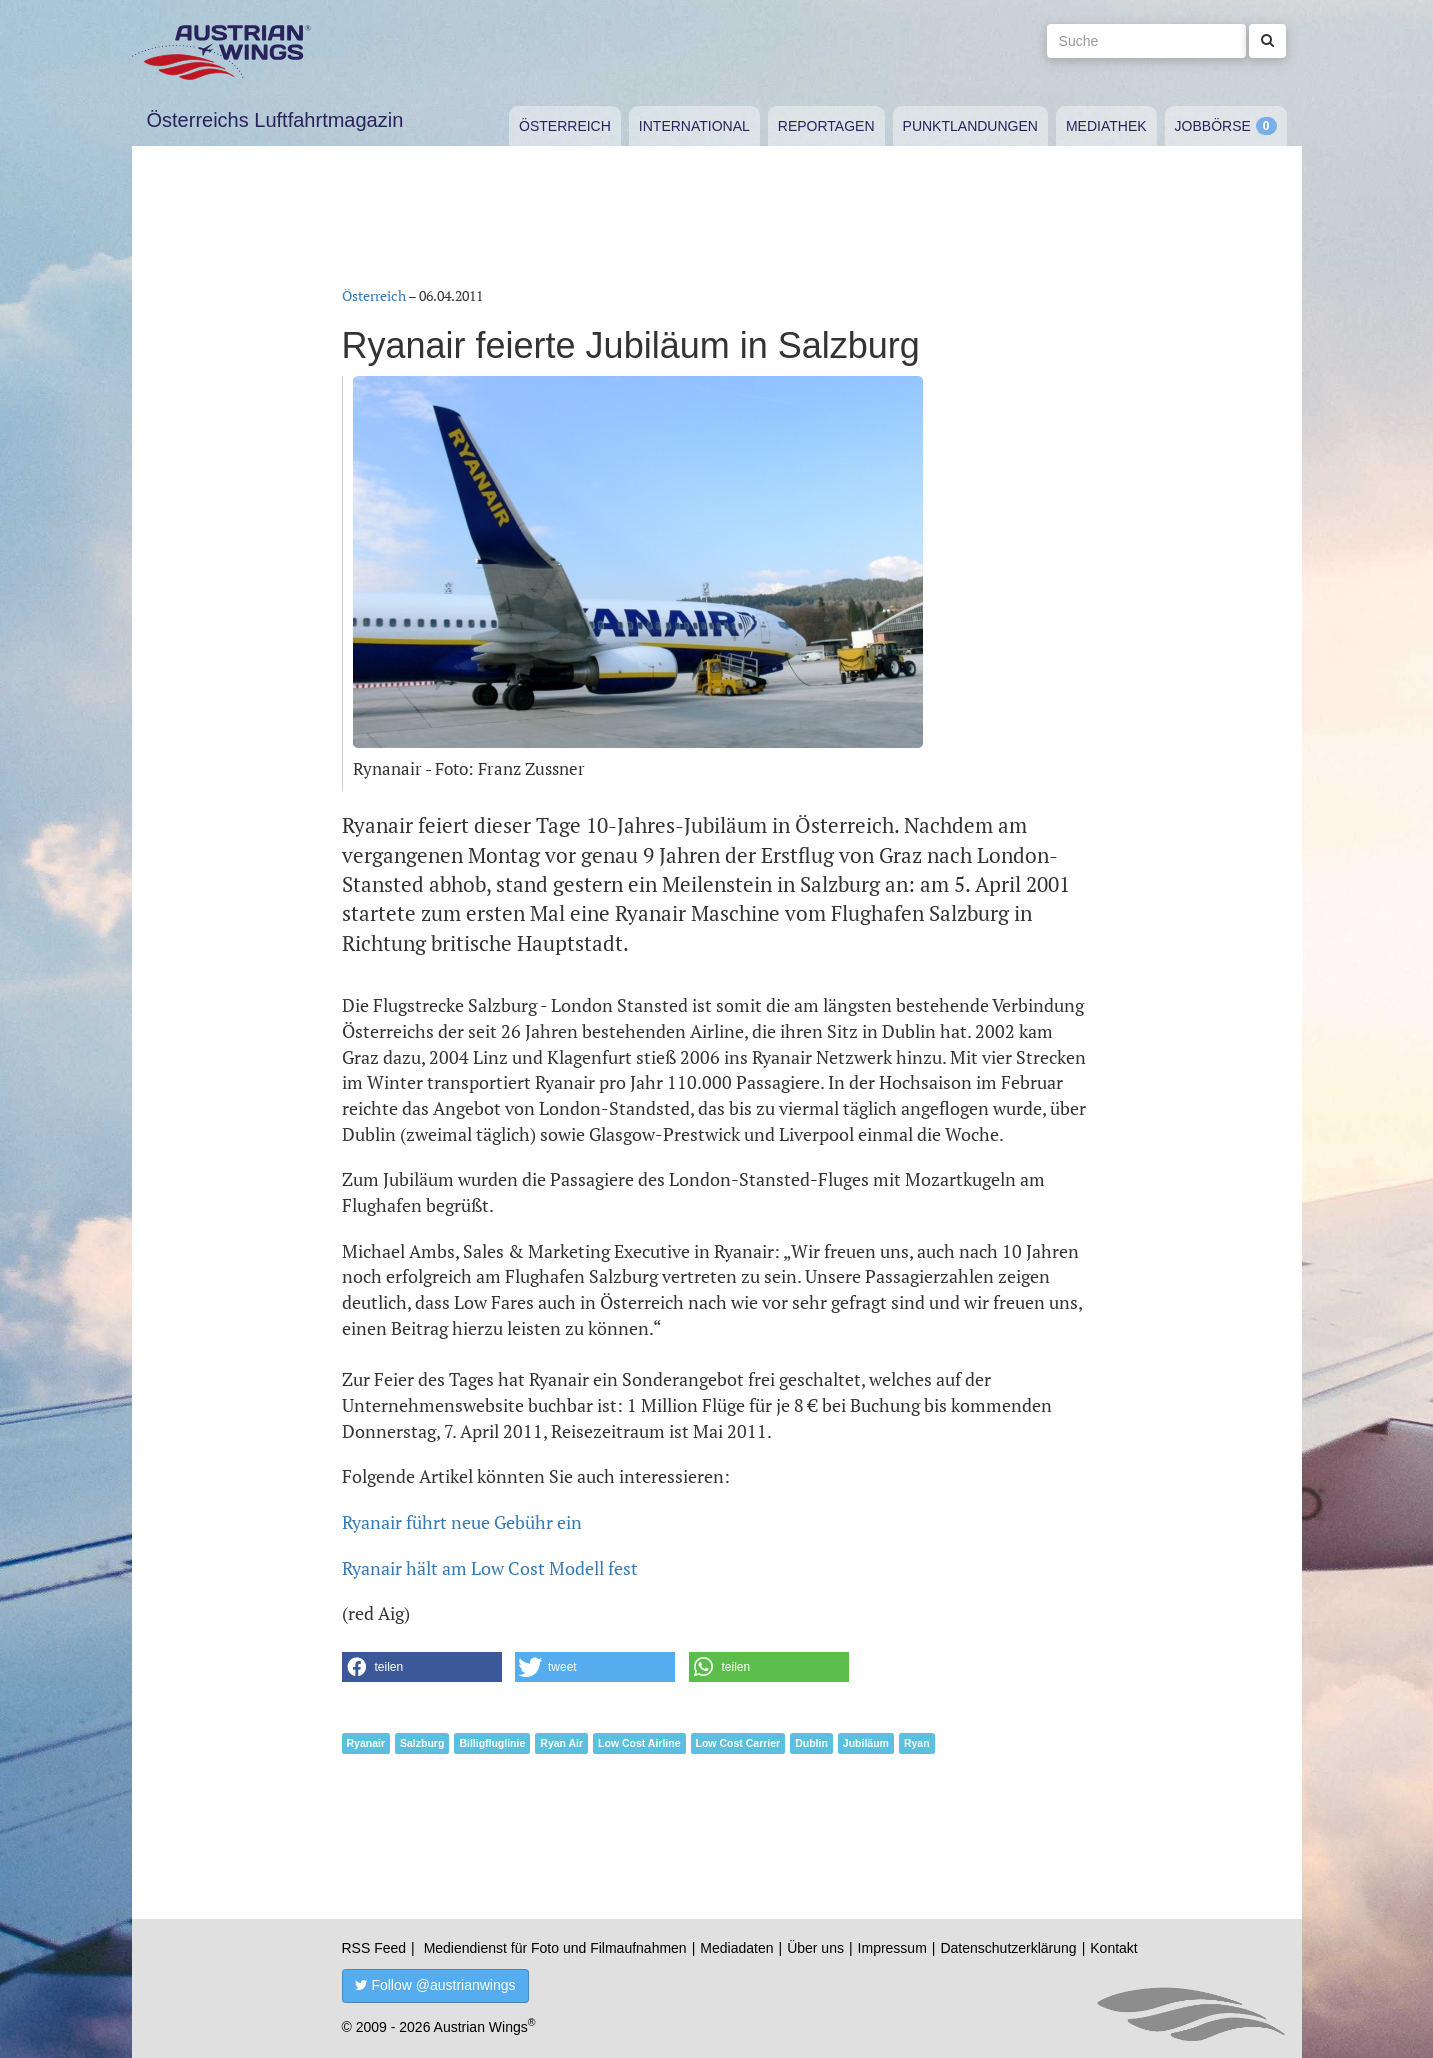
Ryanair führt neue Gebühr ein (462, 1522)
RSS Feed (374, 1948)
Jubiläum (866, 1743)
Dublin (811, 1743)
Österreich (565, 126)
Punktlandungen (970, 126)
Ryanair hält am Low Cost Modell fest (490, 1568)
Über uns (815, 1948)
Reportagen (826, 126)
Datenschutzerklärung (1008, 1948)
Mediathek (1106, 126)
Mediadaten (736, 1948)
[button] (422, 1667)
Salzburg (422, 1743)
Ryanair (366, 1743)
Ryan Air (561, 1743)
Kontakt (1113, 1948)
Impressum (892, 1948)
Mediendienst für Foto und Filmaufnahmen (555, 1948)
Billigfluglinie (492, 1743)
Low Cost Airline (639, 1743)
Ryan (917, 1743)
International (694, 126)
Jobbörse (1213, 126)
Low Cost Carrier (738, 1743)
